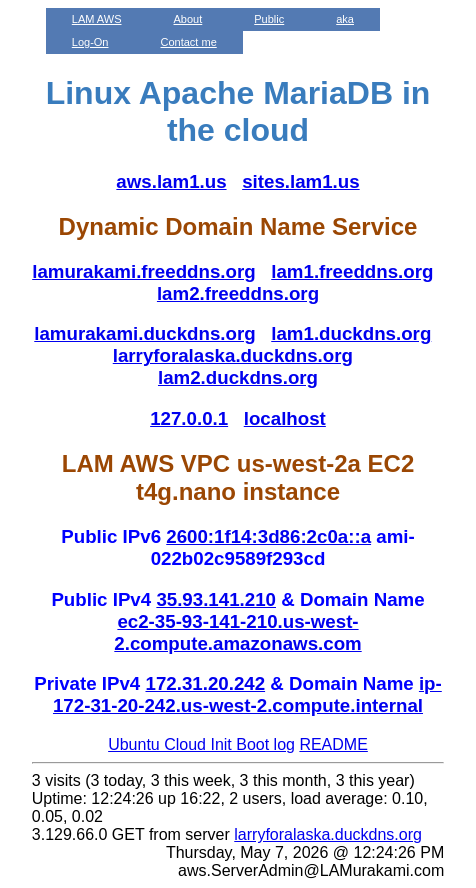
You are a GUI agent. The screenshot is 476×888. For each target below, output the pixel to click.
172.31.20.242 (205, 683)
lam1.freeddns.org (352, 271)
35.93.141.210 (216, 599)
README (333, 744)
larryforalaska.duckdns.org (233, 355)
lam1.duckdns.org (351, 333)
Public (269, 19)
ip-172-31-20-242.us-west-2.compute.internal (247, 694)
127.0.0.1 (189, 418)
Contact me (189, 42)
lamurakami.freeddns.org (143, 271)
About (188, 19)
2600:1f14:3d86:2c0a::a (268, 536)
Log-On (90, 42)
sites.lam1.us (300, 181)
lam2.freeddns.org (238, 293)
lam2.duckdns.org (238, 377)
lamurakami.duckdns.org (144, 333)
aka (345, 19)
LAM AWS (97, 19)
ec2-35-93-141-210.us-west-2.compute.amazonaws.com (237, 632)
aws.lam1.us (171, 181)
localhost (285, 418)
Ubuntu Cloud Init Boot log (201, 744)
